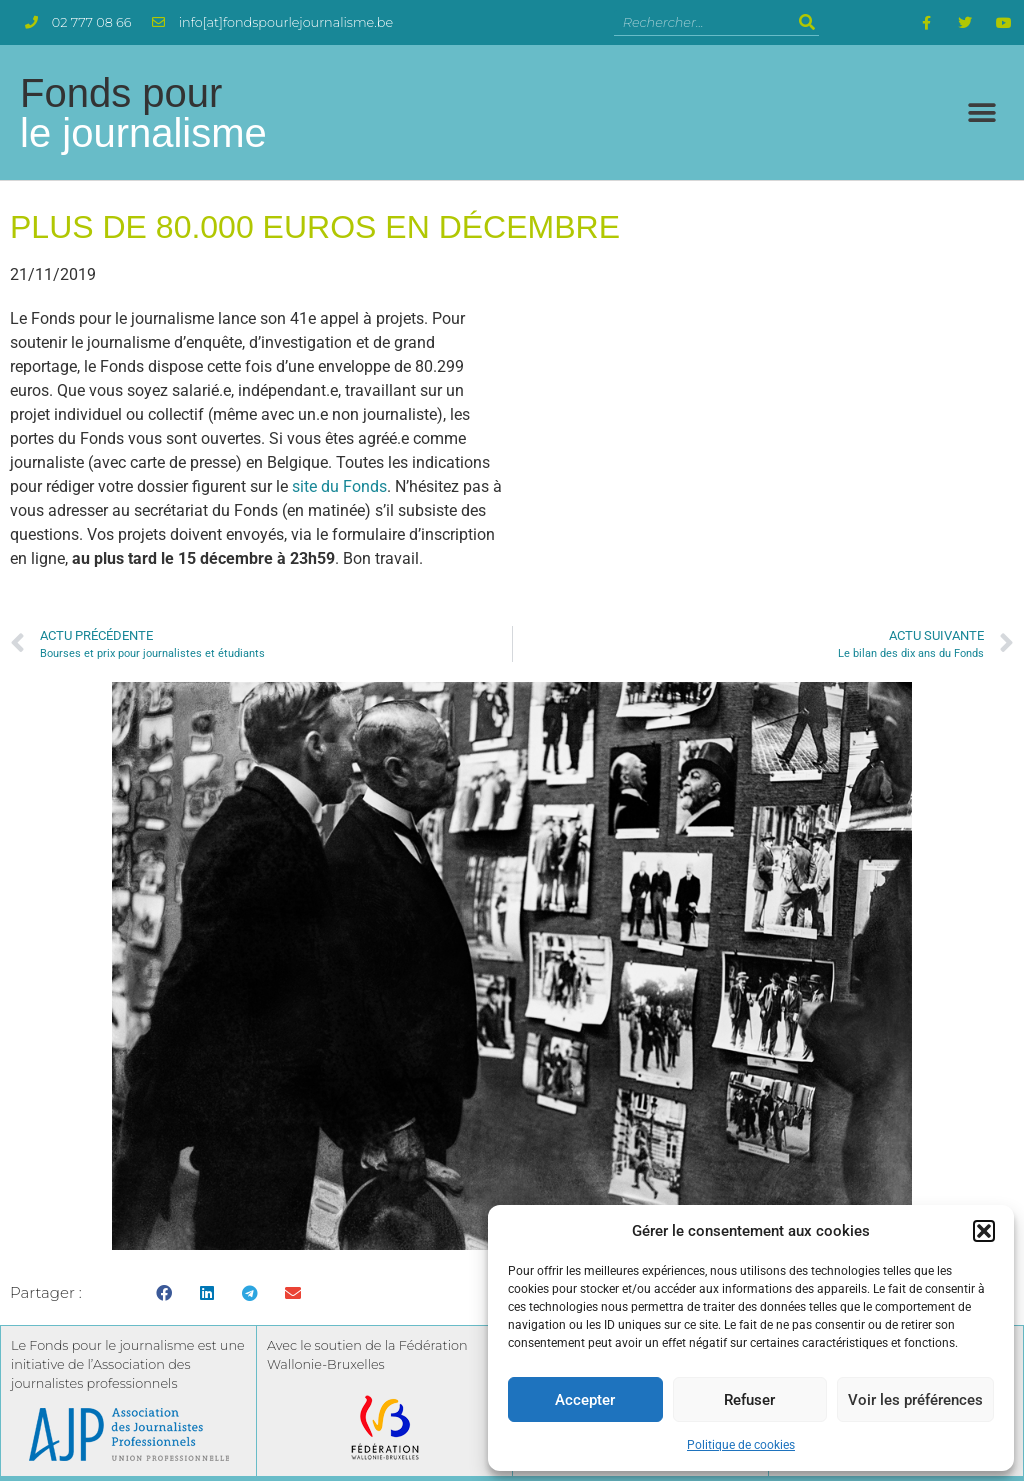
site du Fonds (339, 486)
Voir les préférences (915, 1400)
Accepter (585, 1400)
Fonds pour (143, 113)
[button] (984, 1231)
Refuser (749, 1400)
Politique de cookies (741, 1445)
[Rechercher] (806, 22)
